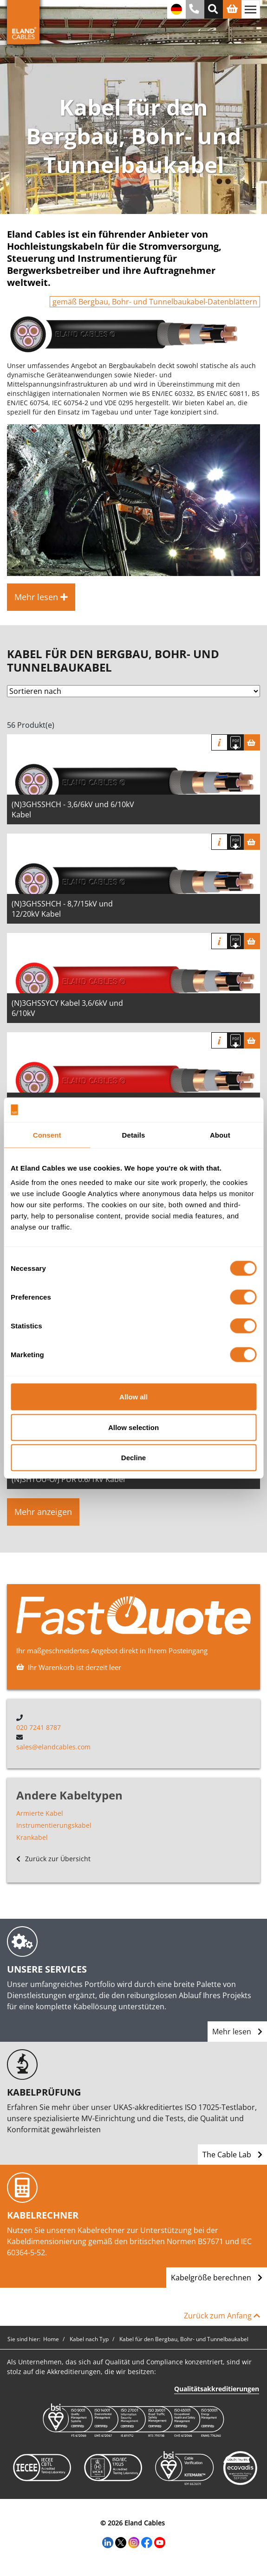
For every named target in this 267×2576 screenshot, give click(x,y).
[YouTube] (159, 2541)
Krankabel (32, 1837)
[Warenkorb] (252, 742)
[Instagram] (133, 2541)
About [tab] (220, 1135)
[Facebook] (146, 2541)
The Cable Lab (232, 2154)
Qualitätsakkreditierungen (216, 2388)
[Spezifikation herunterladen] (236, 742)
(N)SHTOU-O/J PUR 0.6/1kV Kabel (68, 1479)
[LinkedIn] (107, 2541)
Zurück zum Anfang (222, 2316)
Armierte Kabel (39, 1813)
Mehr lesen (237, 2031)
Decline (133, 1458)
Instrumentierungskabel (53, 1825)
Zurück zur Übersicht (53, 1858)
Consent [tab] (47, 1135)
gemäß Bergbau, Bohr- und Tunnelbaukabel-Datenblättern (154, 302)
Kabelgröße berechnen (216, 2277)
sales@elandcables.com (53, 1746)
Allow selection (133, 1427)
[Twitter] (120, 2541)
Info (219, 742)
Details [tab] (133, 1135)
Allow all (133, 1397)
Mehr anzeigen (43, 1511)
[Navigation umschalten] (250, 9)
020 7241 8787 (38, 1727)
